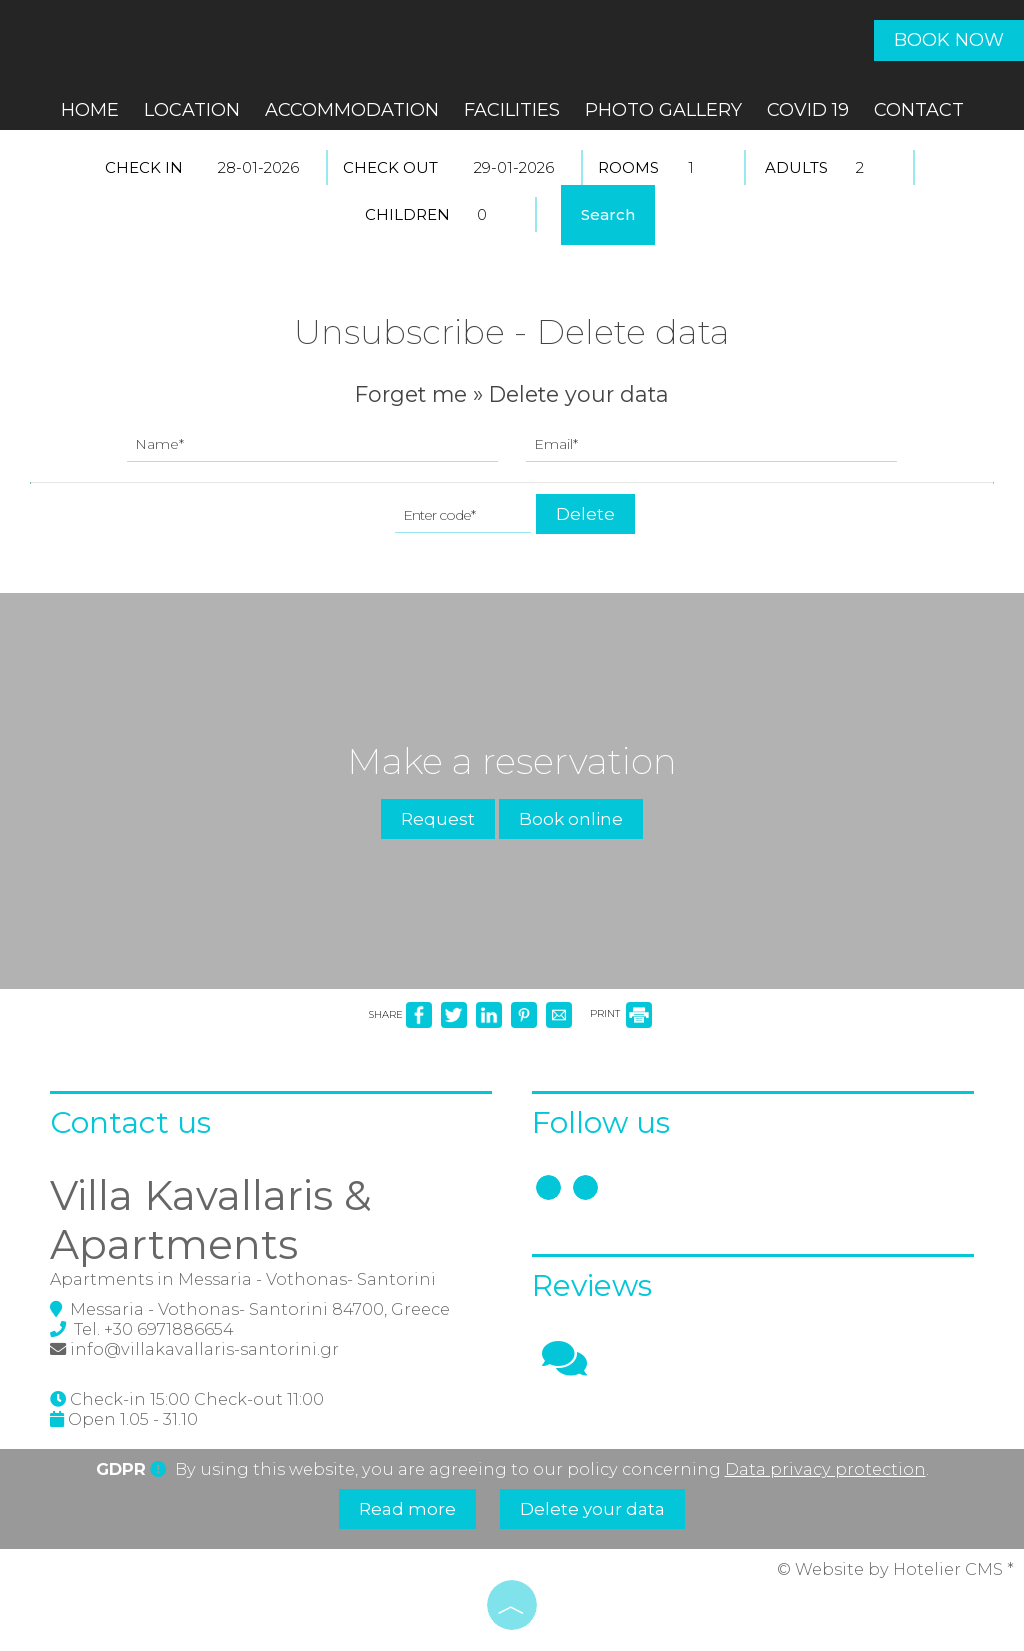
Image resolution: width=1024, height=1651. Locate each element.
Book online (571, 819)
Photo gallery (663, 110)
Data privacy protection (825, 1469)
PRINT (621, 1013)
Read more (407, 1509)
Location (192, 110)
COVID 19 (808, 110)
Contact (919, 110)
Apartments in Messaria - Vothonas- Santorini (243, 1279)
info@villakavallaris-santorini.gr (204, 1349)
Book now (949, 40)
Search (608, 214)
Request (438, 819)
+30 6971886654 (169, 1329)
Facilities (512, 110)
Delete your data (592, 1509)
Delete (585, 514)
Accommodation (352, 110)
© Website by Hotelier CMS (892, 1569)
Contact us (130, 1122)
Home (90, 110)
